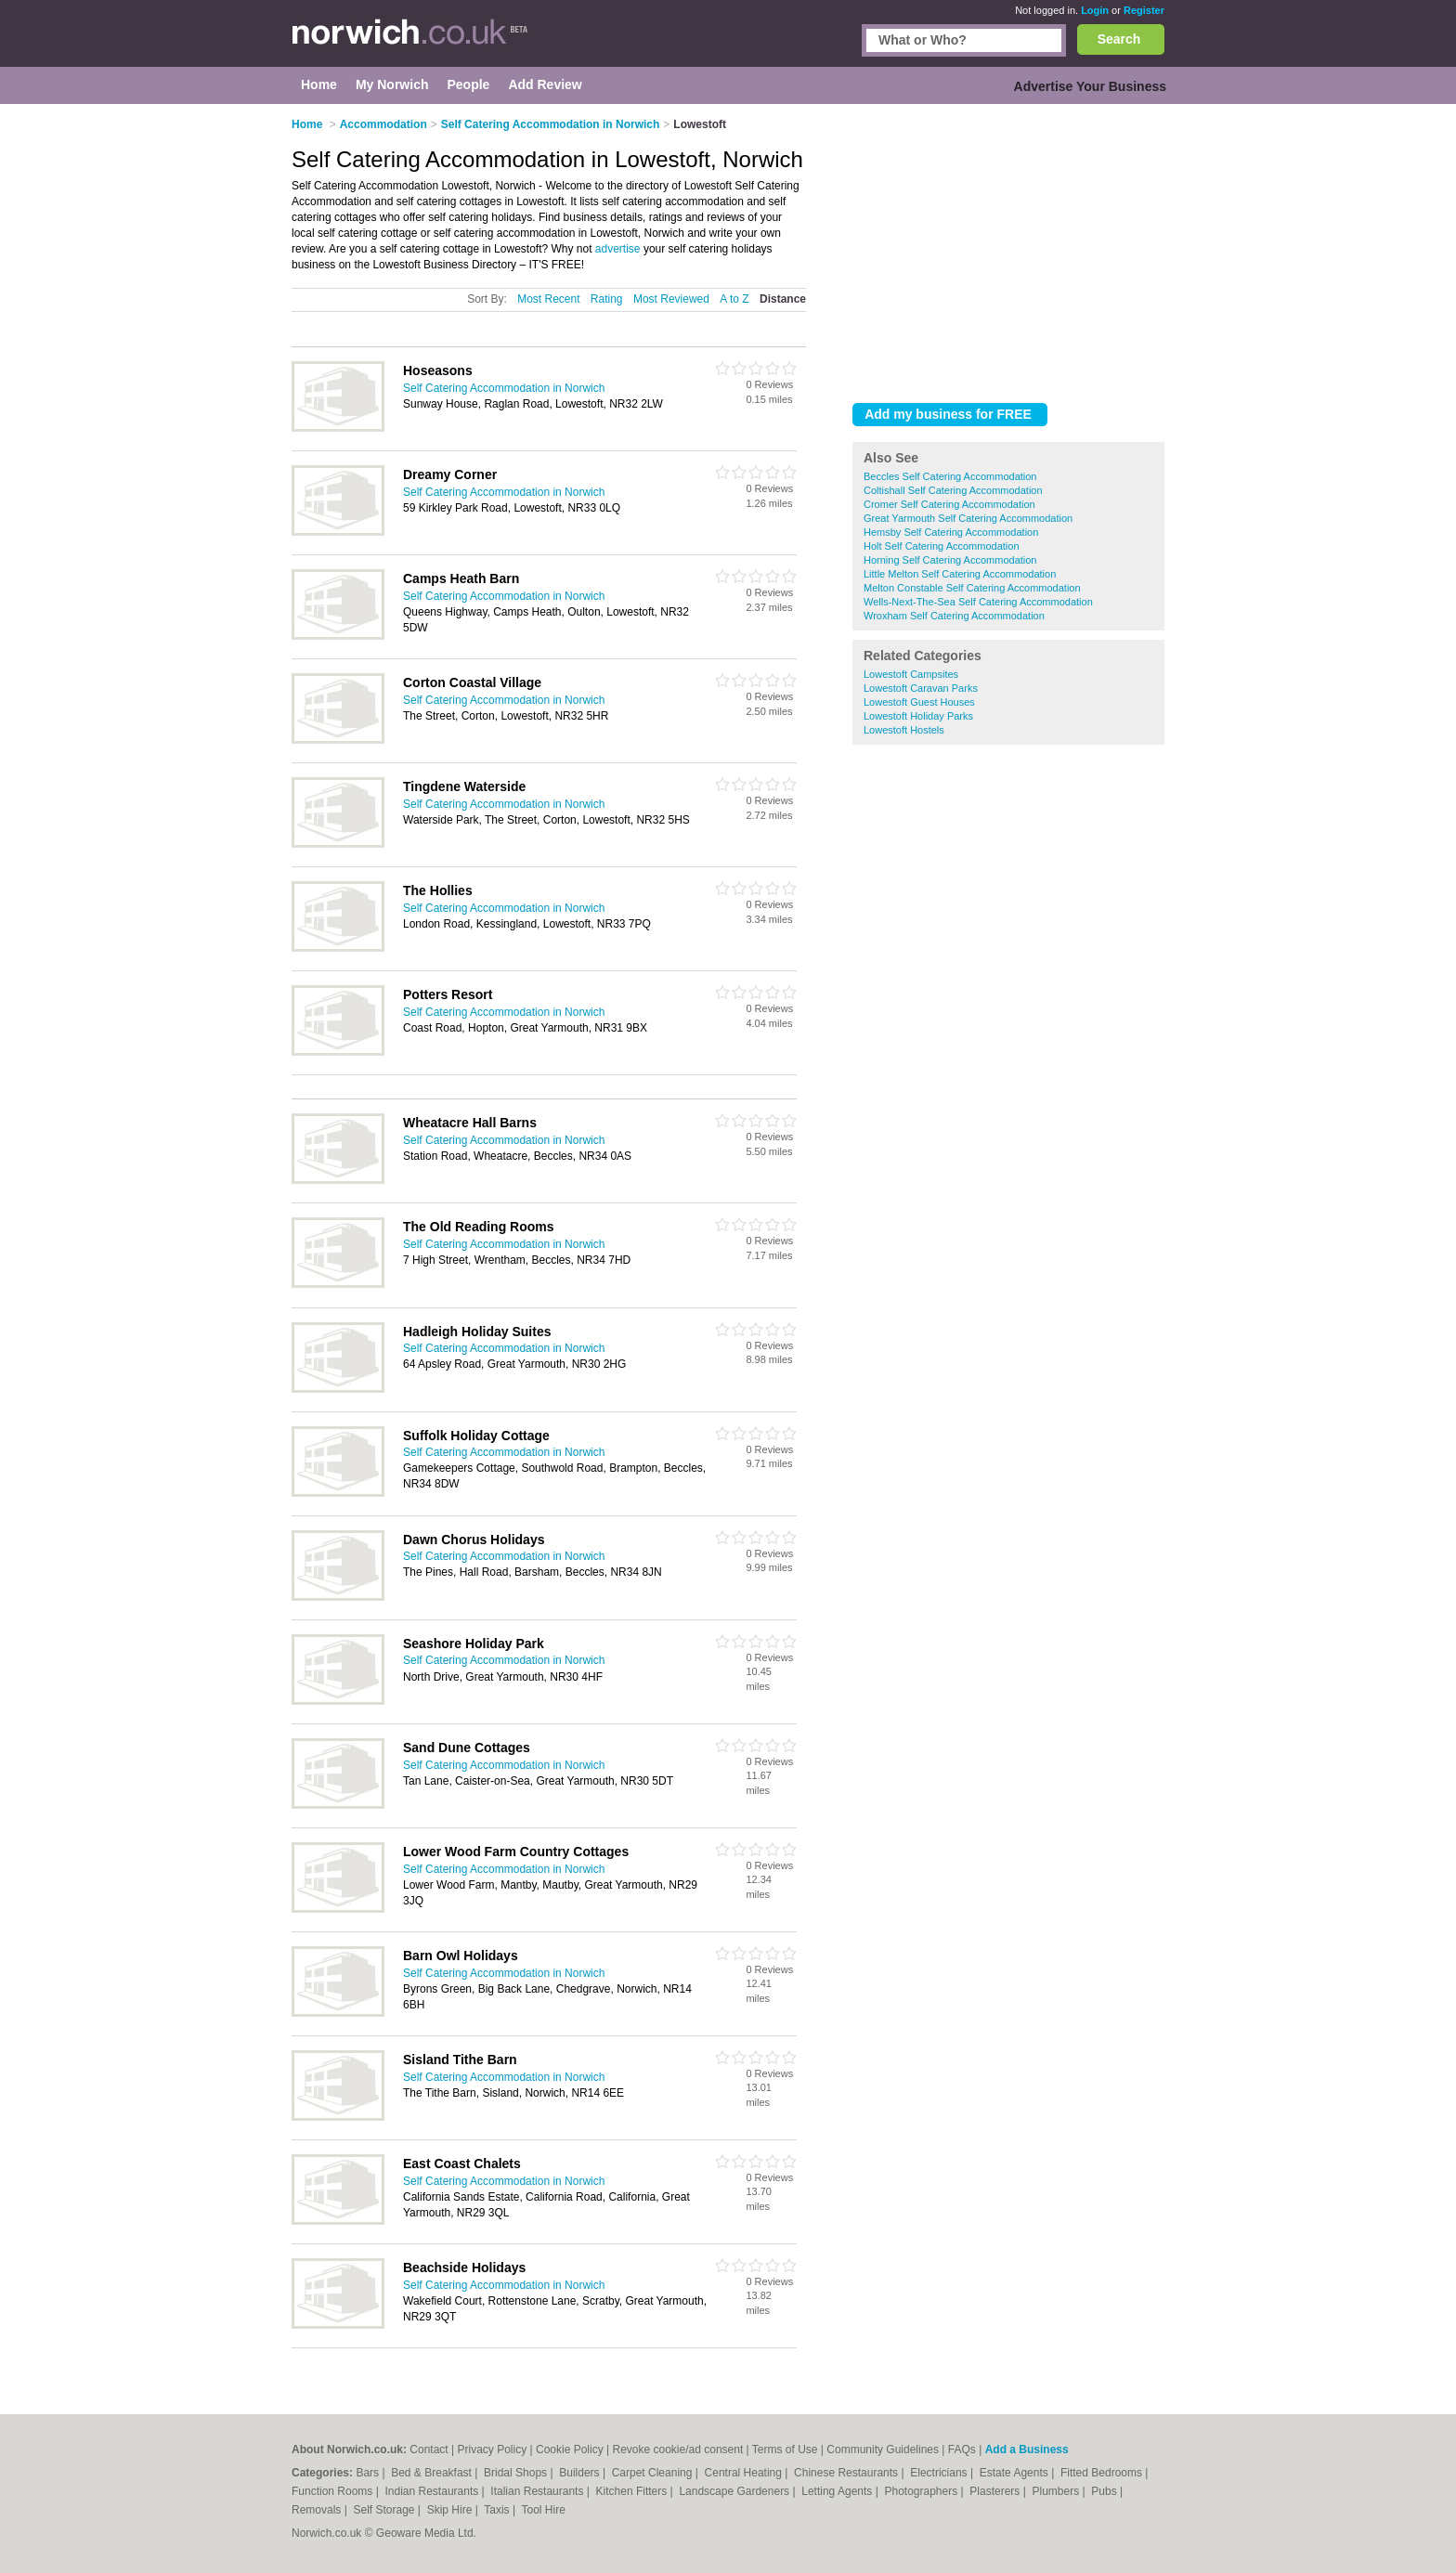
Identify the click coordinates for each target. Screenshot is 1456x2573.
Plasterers (995, 2491)
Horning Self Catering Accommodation (950, 559)
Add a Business (1027, 2449)
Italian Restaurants (538, 2491)
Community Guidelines (882, 2449)
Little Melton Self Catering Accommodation (960, 573)
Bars (369, 2472)
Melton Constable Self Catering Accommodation (972, 587)
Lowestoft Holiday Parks (918, 715)
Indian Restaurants (433, 2491)
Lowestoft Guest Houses (919, 702)
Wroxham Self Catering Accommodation (954, 615)
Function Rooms (334, 2491)
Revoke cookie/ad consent (677, 2449)
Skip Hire (451, 2509)
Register (1144, 10)
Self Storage (385, 2509)
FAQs (962, 2449)
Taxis (498, 2509)
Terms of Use (785, 2449)
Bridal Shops (517, 2472)
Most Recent (548, 298)
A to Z (734, 298)
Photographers (922, 2491)
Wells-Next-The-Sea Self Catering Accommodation (978, 601)
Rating (607, 298)
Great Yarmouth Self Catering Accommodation (968, 518)
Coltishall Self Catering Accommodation (953, 490)
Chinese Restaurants (847, 2472)
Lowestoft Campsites (911, 674)
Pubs (1105, 2491)
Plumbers (1057, 2491)
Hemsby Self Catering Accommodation (951, 532)
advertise (618, 248)
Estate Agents (1015, 2472)
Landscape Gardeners (735, 2491)
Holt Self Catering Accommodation (942, 546)
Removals (318, 2509)
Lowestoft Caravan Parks (921, 688)
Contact (429, 2449)
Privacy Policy (492, 2449)
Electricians (940, 2472)
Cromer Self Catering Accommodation (949, 504)
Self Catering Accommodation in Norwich (503, 388)
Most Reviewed (671, 298)
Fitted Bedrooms (1102, 2472)
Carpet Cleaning (654, 2472)
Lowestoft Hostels (904, 729)
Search (1119, 39)
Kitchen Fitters (633, 2491)
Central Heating (745, 2472)
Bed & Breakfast (432, 2472)
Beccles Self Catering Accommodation (950, 476)
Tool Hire (544, 2509)
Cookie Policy (570, 2449)
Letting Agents (838, 2491)
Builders (581, 2472)
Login (1095, 10)
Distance (783, 298)
